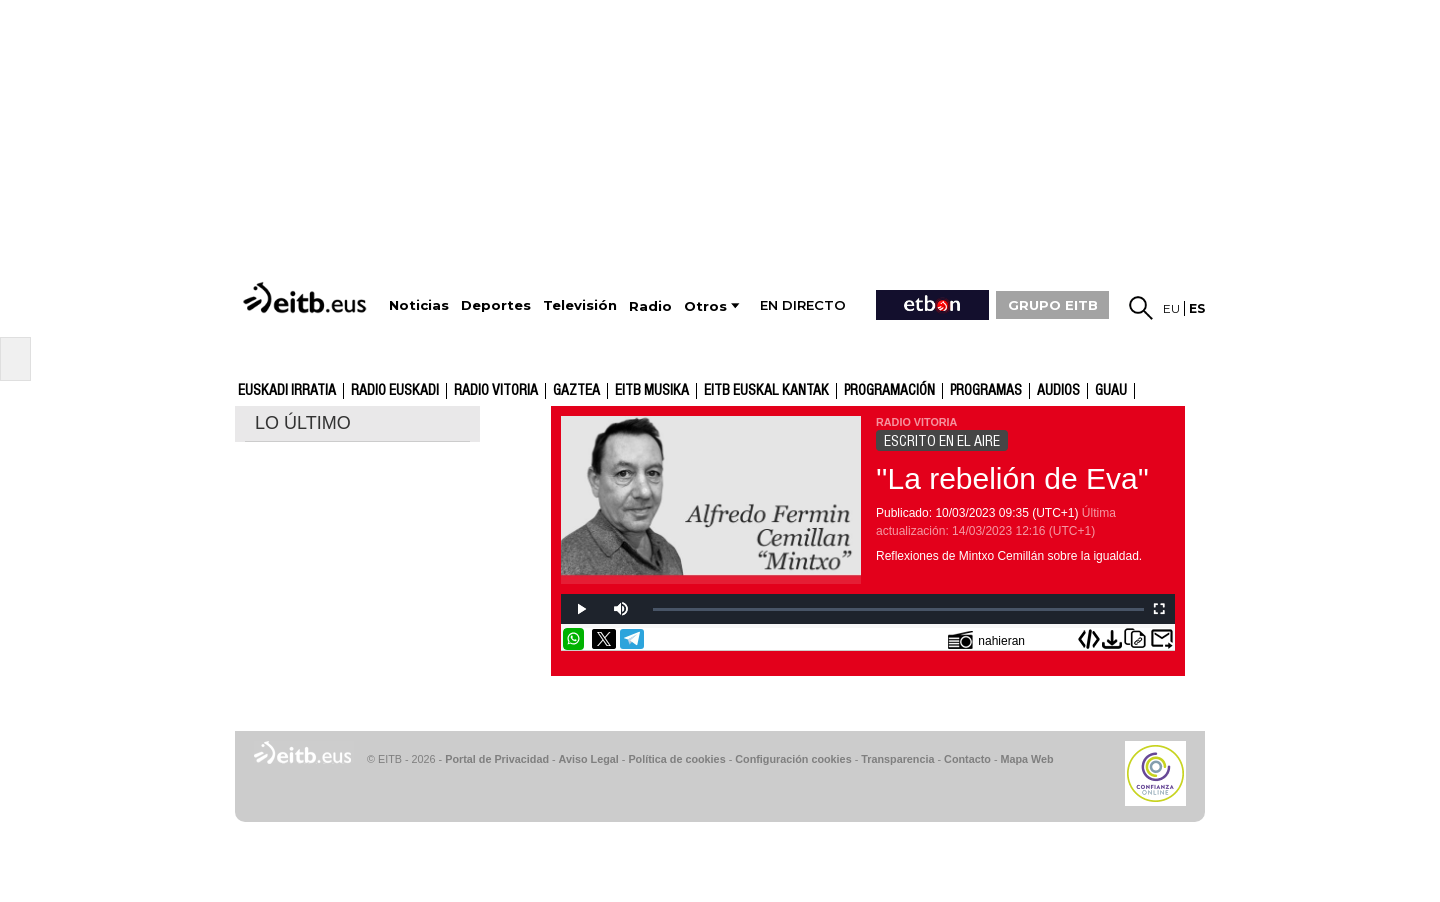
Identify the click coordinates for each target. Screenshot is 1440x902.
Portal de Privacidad (497, 759)
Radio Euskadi (395, 391)
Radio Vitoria (496, 391)
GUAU (1111, 391)
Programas (986, 391)
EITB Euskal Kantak (766, 391)
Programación (889, 391)
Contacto (967, 759)
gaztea (576, 391)
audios (1058, 391)
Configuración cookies (793, 759)
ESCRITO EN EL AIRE (942, 441)
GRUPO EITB (1053, 305)
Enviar (1162, 639)
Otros (705, 306)
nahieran (986, 639)
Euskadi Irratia (287, 391)
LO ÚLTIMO (303, 423)
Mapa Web (1026, 759)
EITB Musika (652, 391)
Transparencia (897, 759)
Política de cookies (676, 759)
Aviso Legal (589, 759)
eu (1171, 308)
